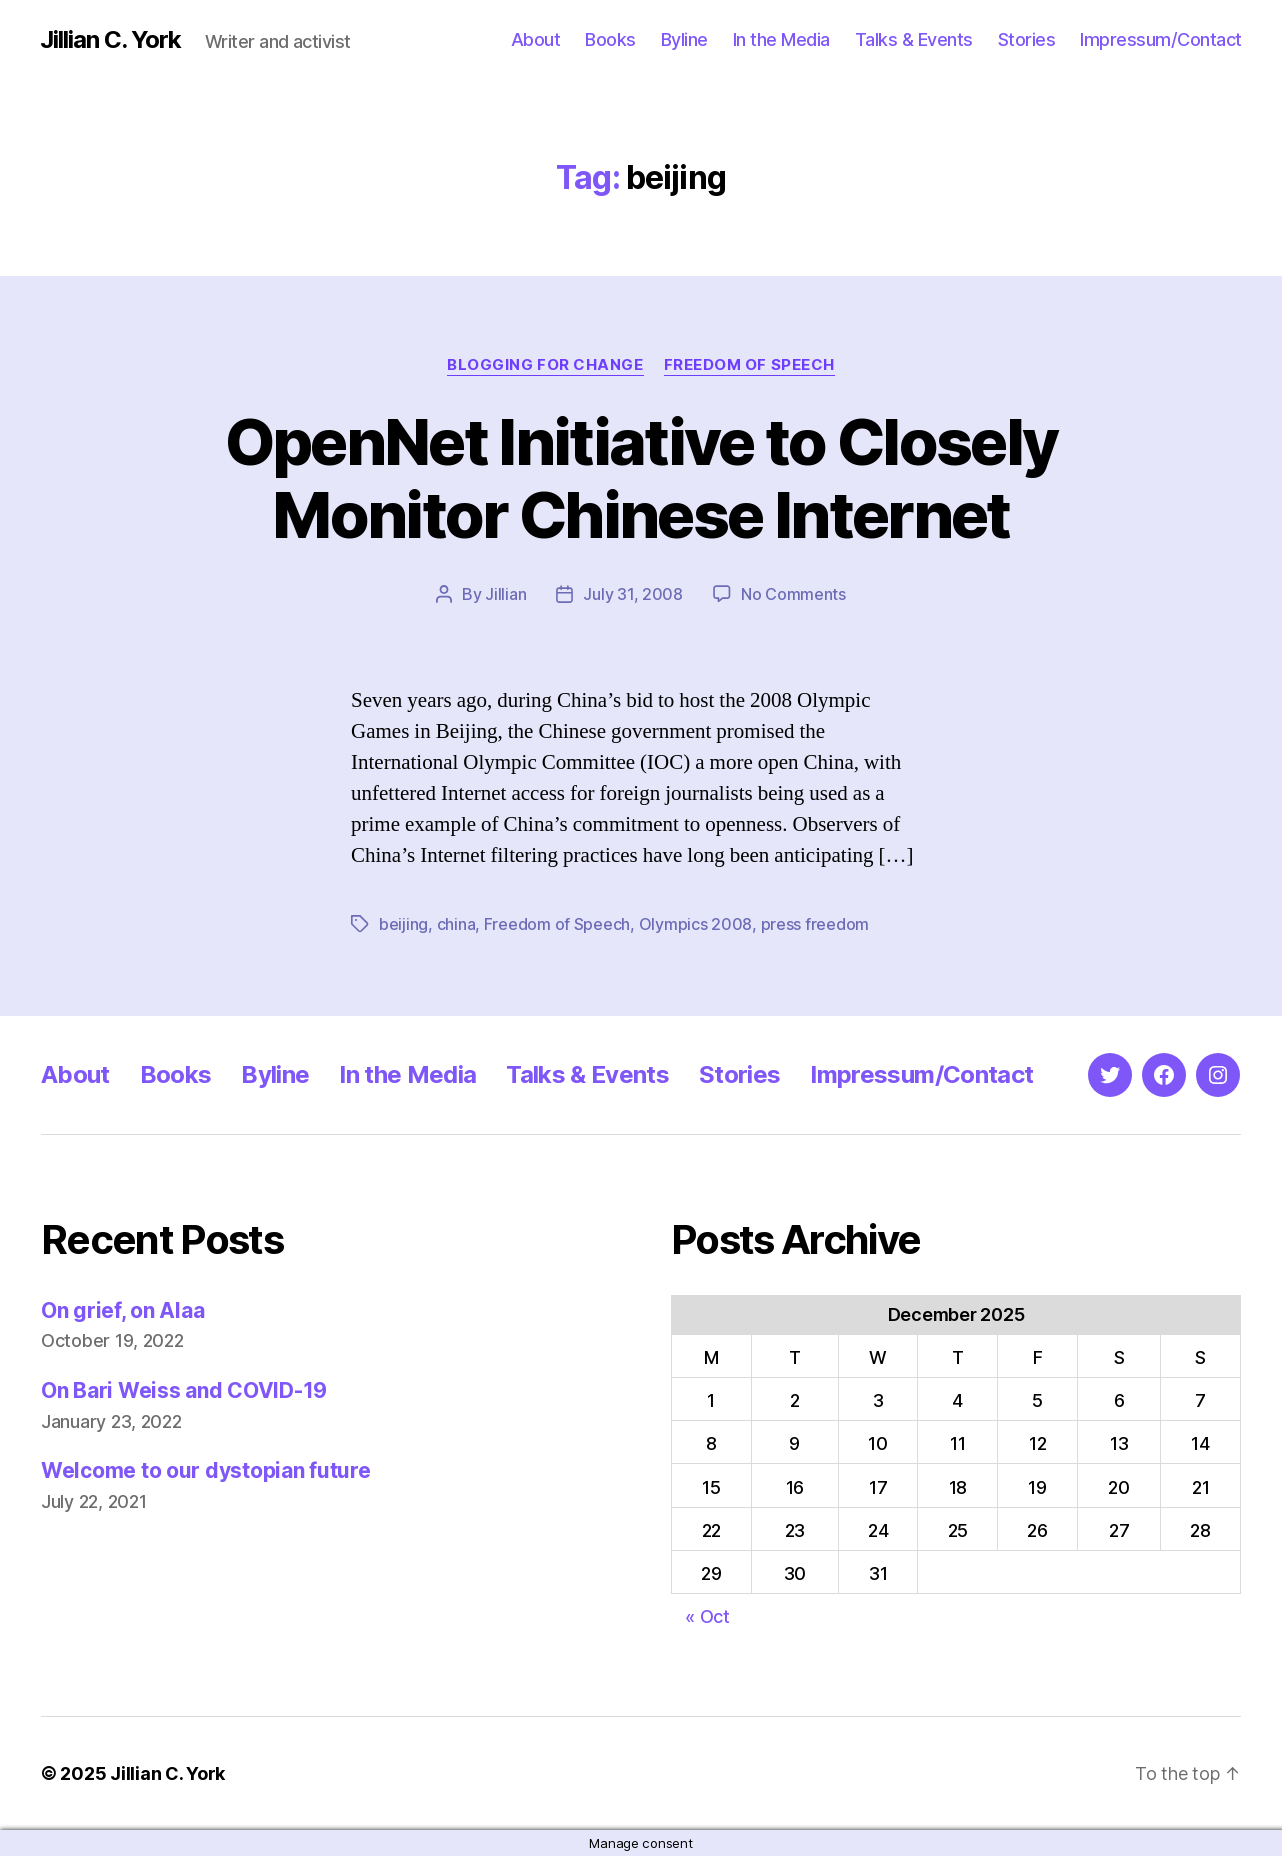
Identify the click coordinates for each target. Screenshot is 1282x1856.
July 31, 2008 (633, 594)
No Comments (793, 594)
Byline (684, 39)
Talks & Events (914, 39)
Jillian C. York (110, 40)
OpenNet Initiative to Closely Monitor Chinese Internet (641, 478)
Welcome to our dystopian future (206, 1470)
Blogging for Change (545, 365)
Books (610, 39)
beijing (403, 924)
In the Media (781, 39)
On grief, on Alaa (122, 1310)
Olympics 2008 (696, 924)
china (456, 924)
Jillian (505, 594)
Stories (1027, 39)
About (536, 39)
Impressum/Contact (1161, 39)
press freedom (815, 924)
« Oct (707, 1616)
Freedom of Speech (749, 365)
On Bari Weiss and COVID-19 (184, 1390)
